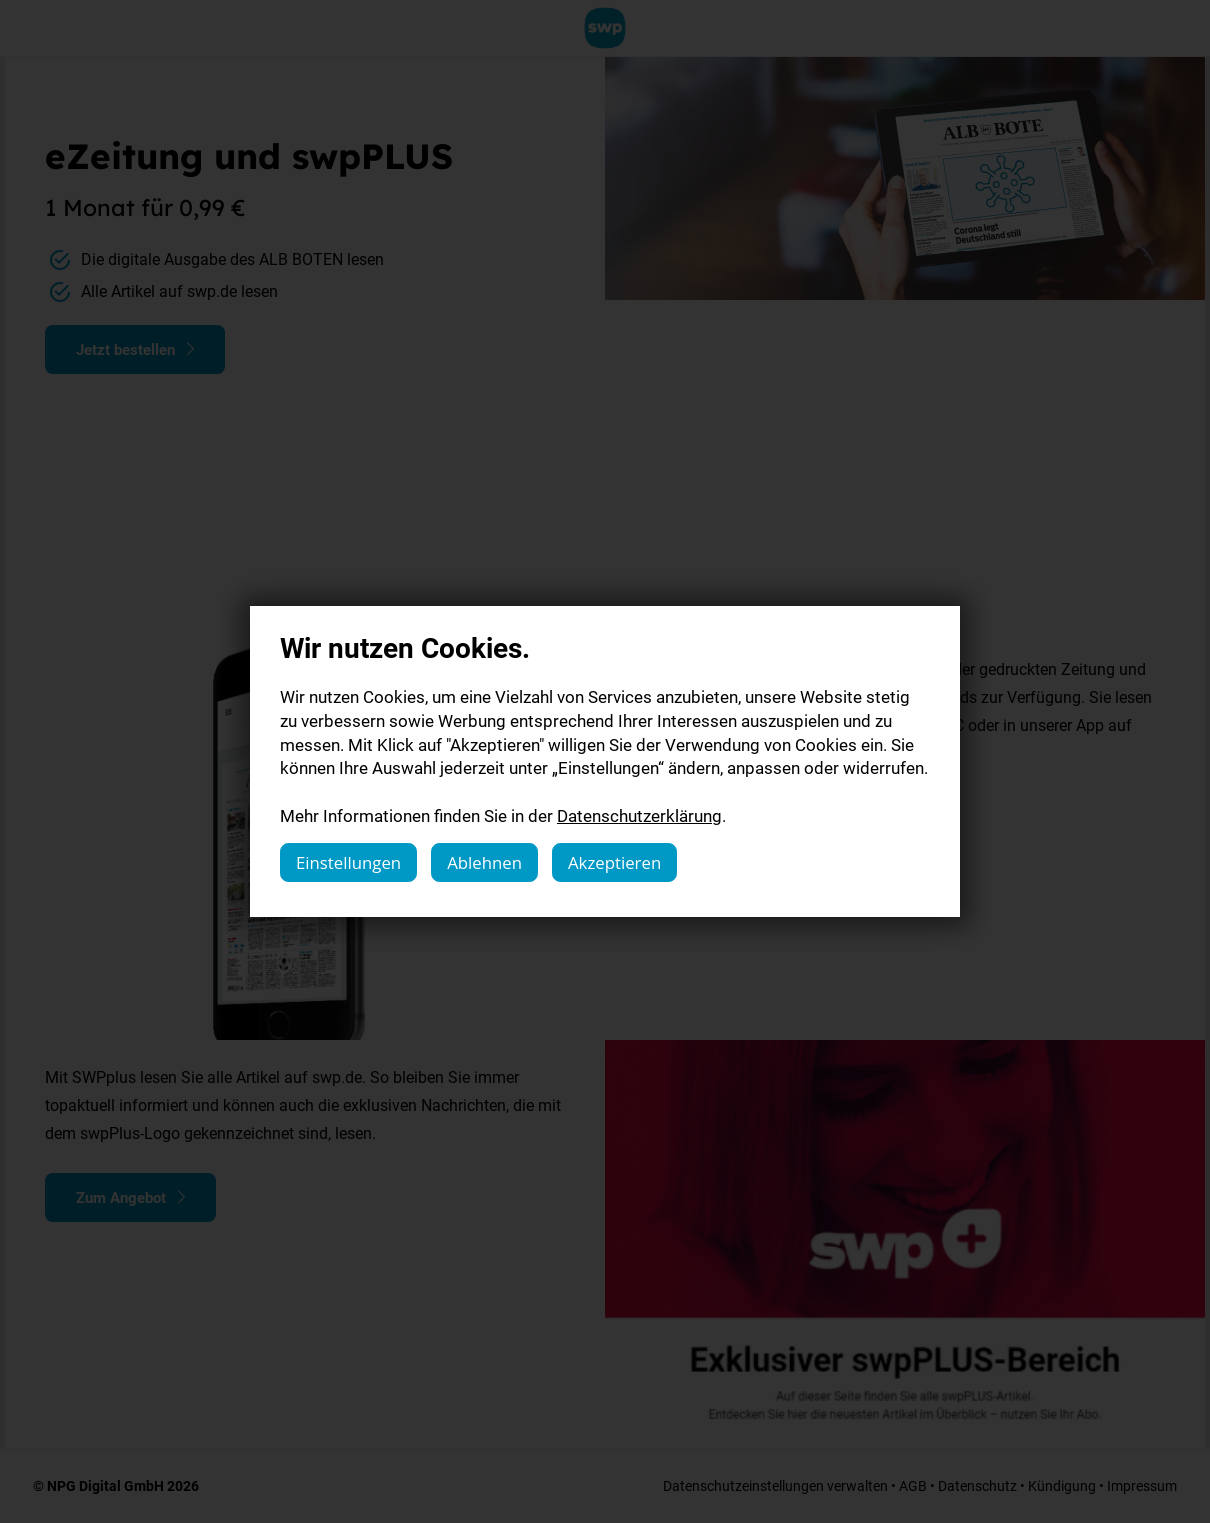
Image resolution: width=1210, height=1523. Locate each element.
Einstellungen (348, 862)
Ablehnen (484, 862)
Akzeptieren (614, 862)
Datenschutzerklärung (639, 815)
